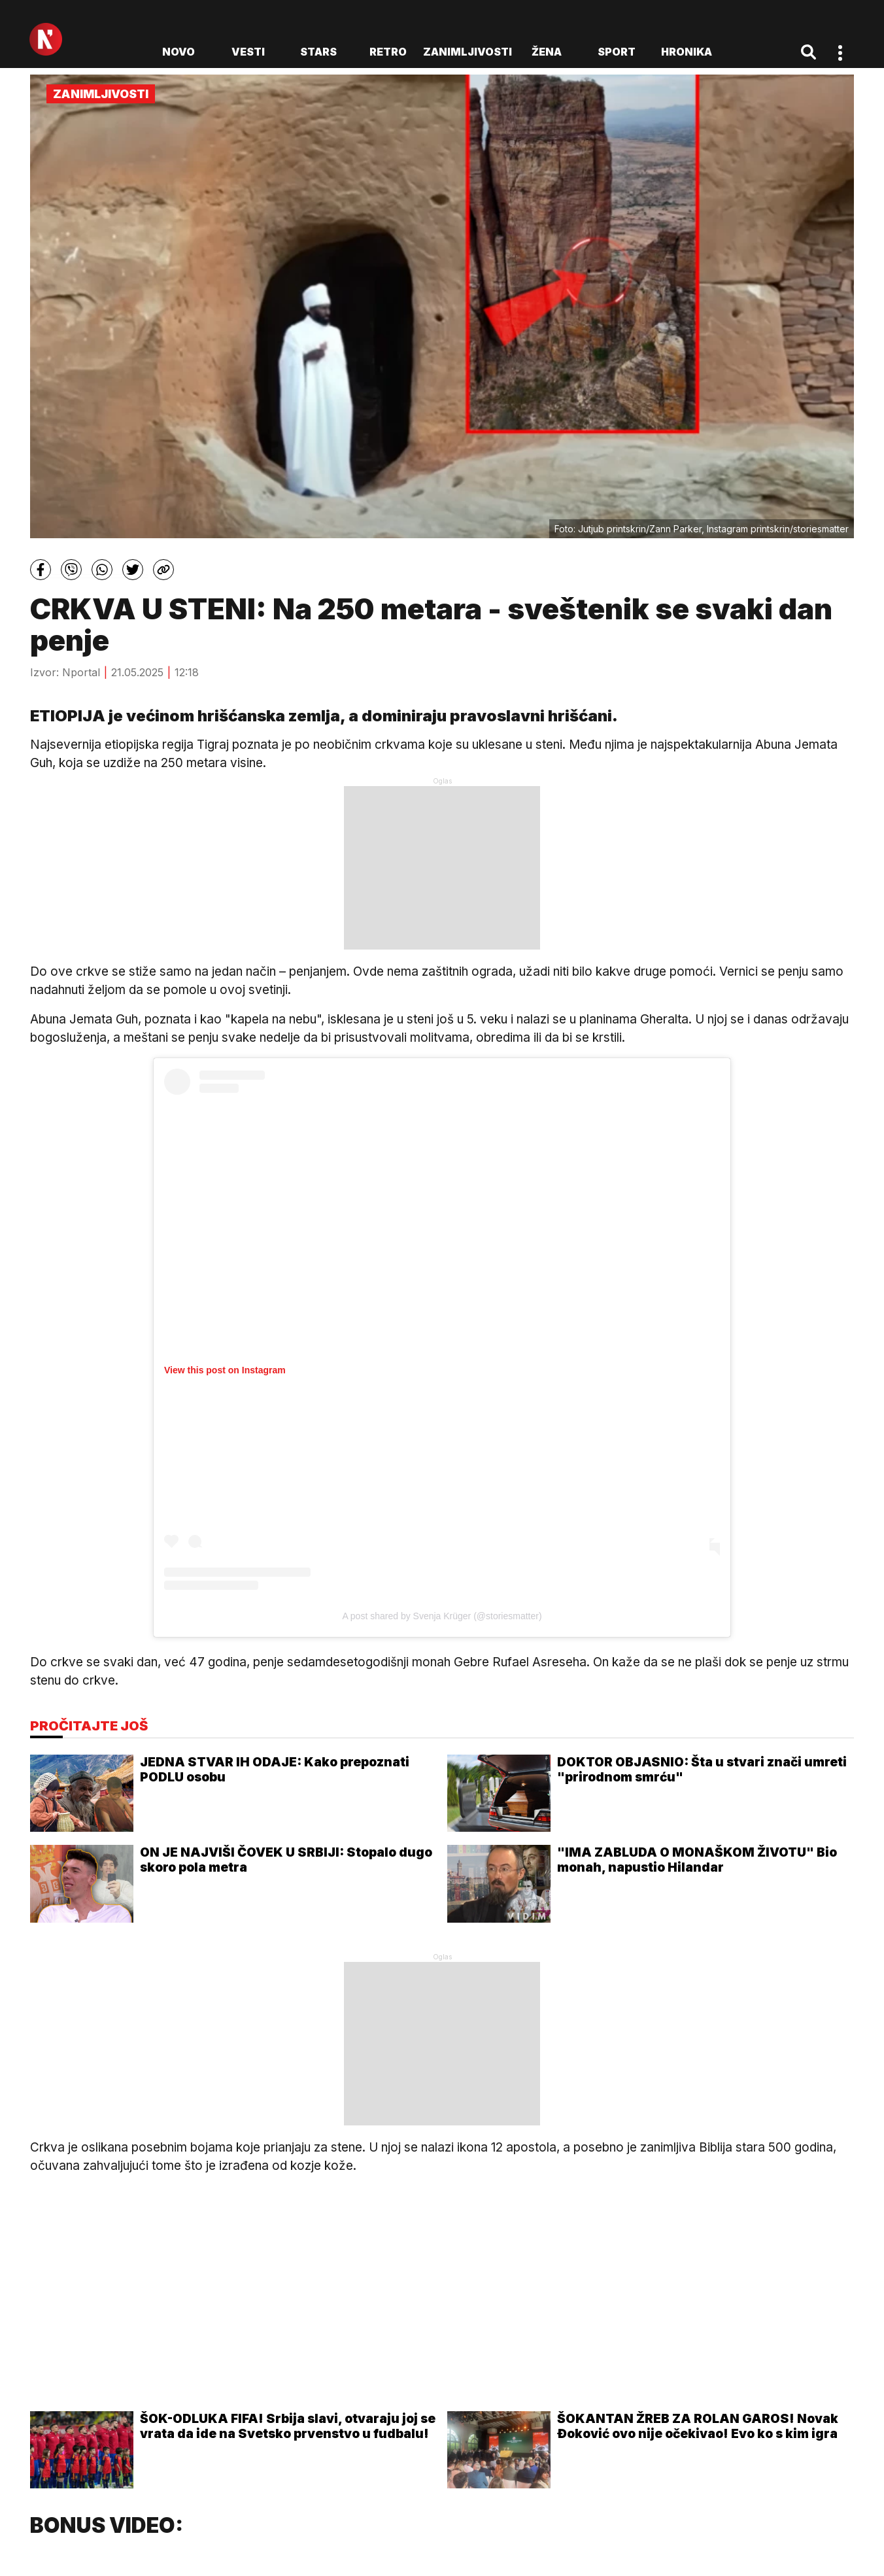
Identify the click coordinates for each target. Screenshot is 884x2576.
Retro (388, 51)
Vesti (248, 51)
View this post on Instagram (225, 1370)
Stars (318, 51)
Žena (547, 51)
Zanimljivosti (467, 51)
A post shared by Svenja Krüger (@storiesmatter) (441, 1616)
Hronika (686, 51)
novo (178, 51)
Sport (617, 51)
